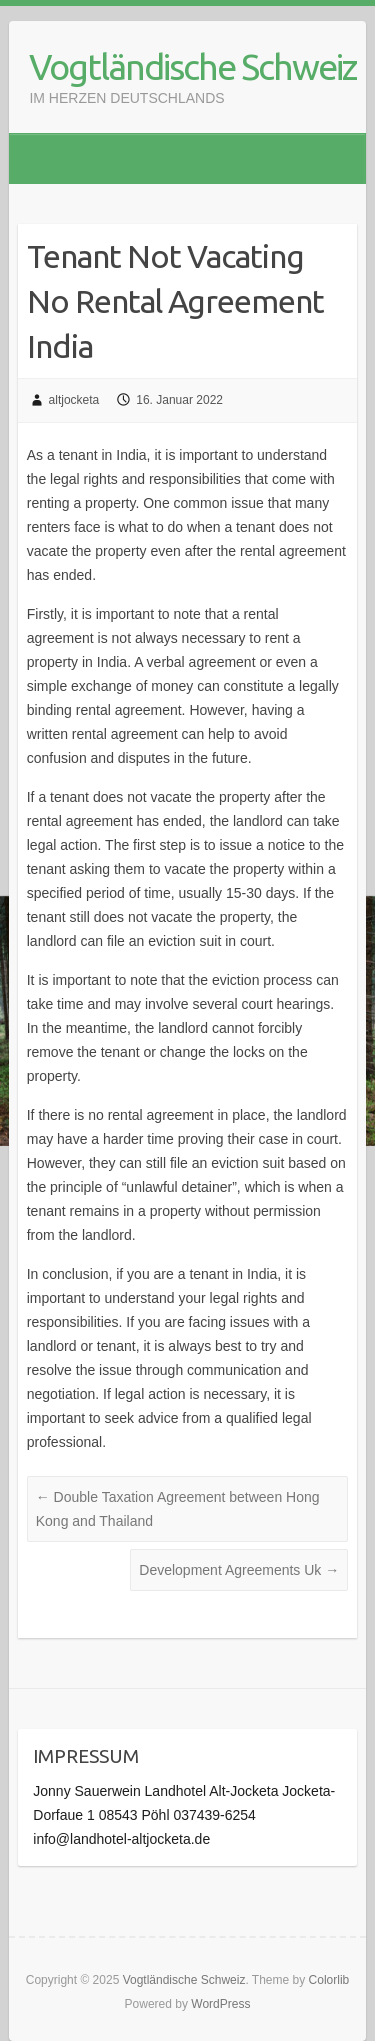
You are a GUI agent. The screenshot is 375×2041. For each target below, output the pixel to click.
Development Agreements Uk (239, 1570)
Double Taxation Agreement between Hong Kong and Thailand (178, 1509)
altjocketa (74, 400)
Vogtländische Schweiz (192, 66)
